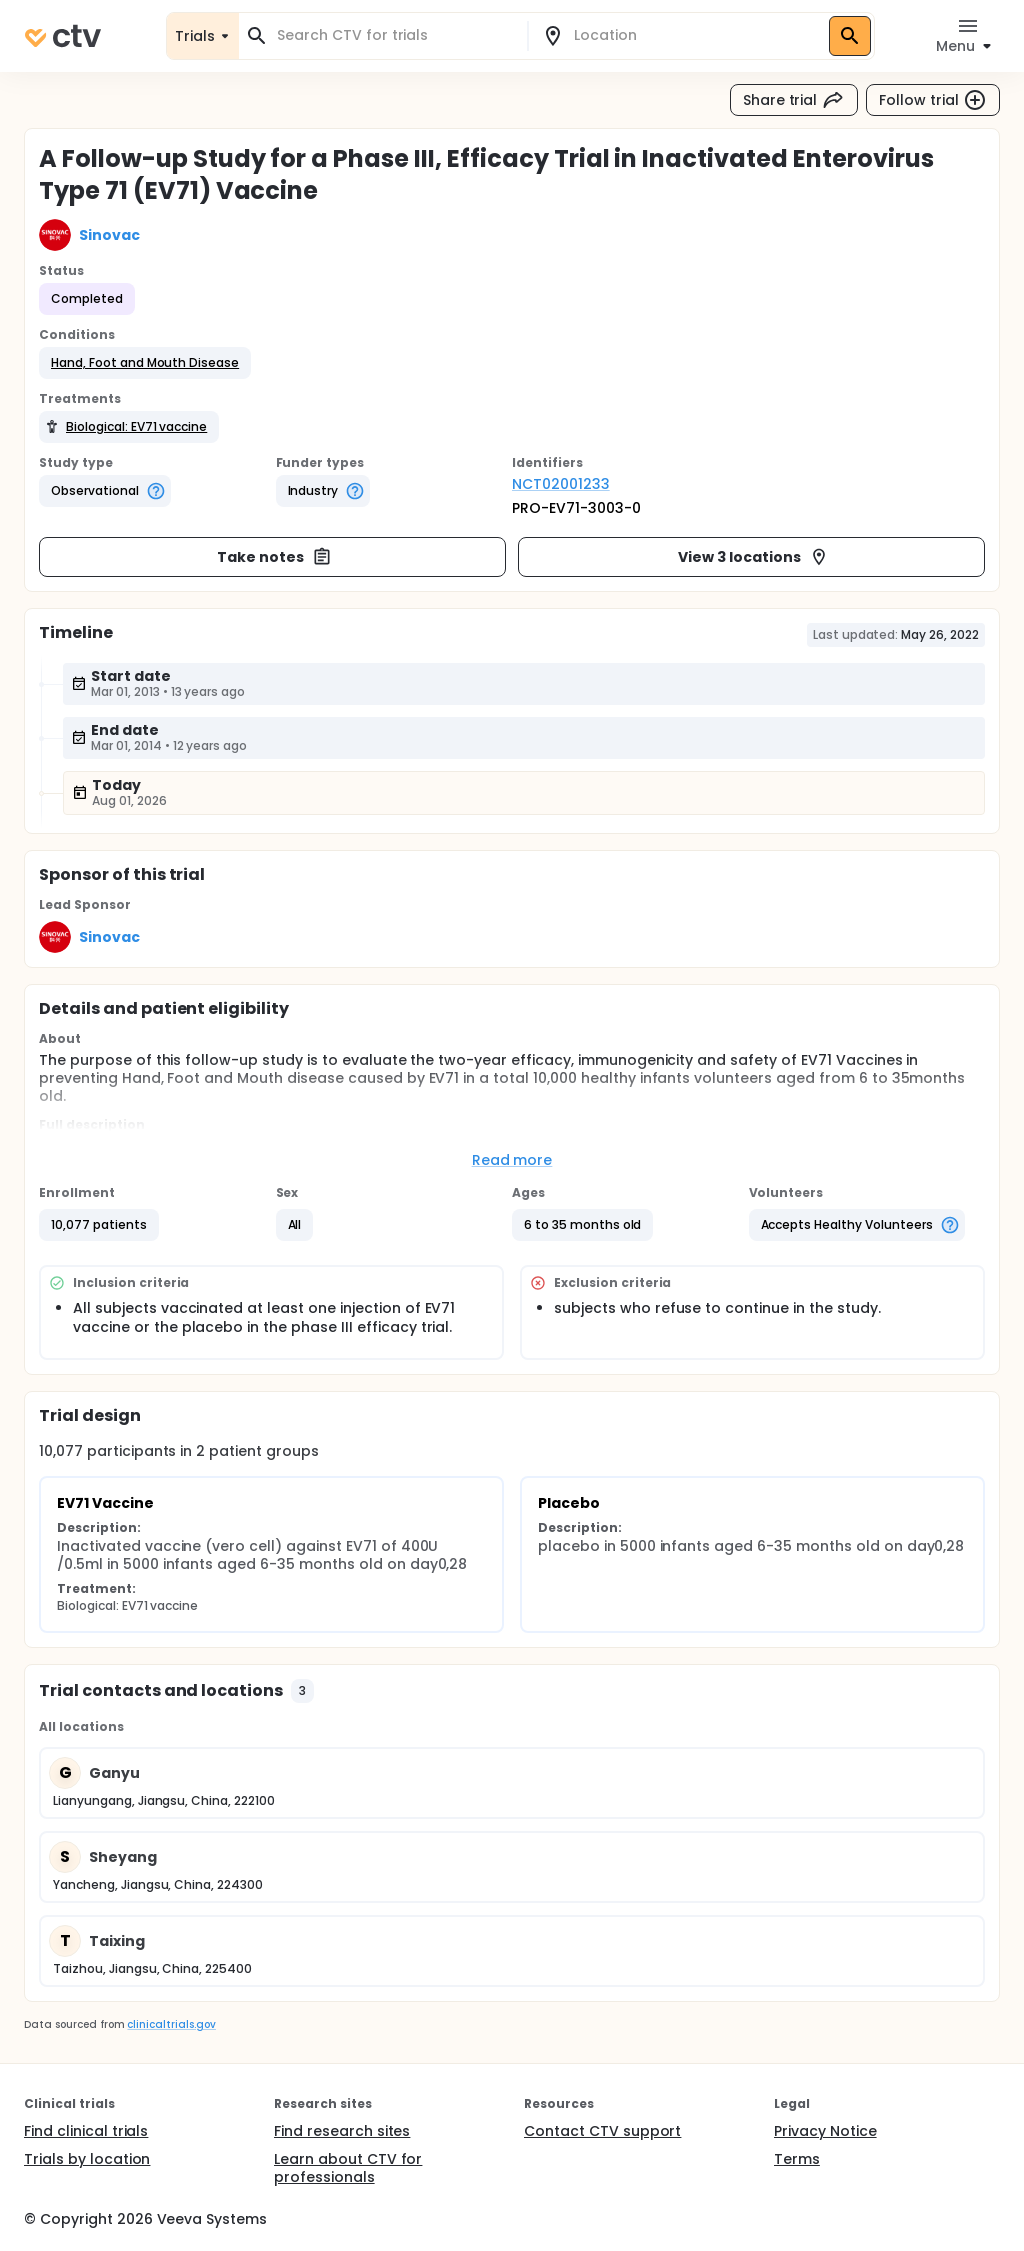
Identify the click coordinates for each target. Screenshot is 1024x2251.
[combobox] (395, 35)
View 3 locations (753, 557)
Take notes (274, 557)
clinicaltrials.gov (171, 2024)
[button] (145, 363)
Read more (512, 1160)
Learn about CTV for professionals (348, 2168)
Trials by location (87, 2159)
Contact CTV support (602, 2131)
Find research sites (342, 2131)
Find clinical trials (86, 2131)
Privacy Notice (825, 2131)
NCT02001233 (561, 484)
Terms (797, 2159)
